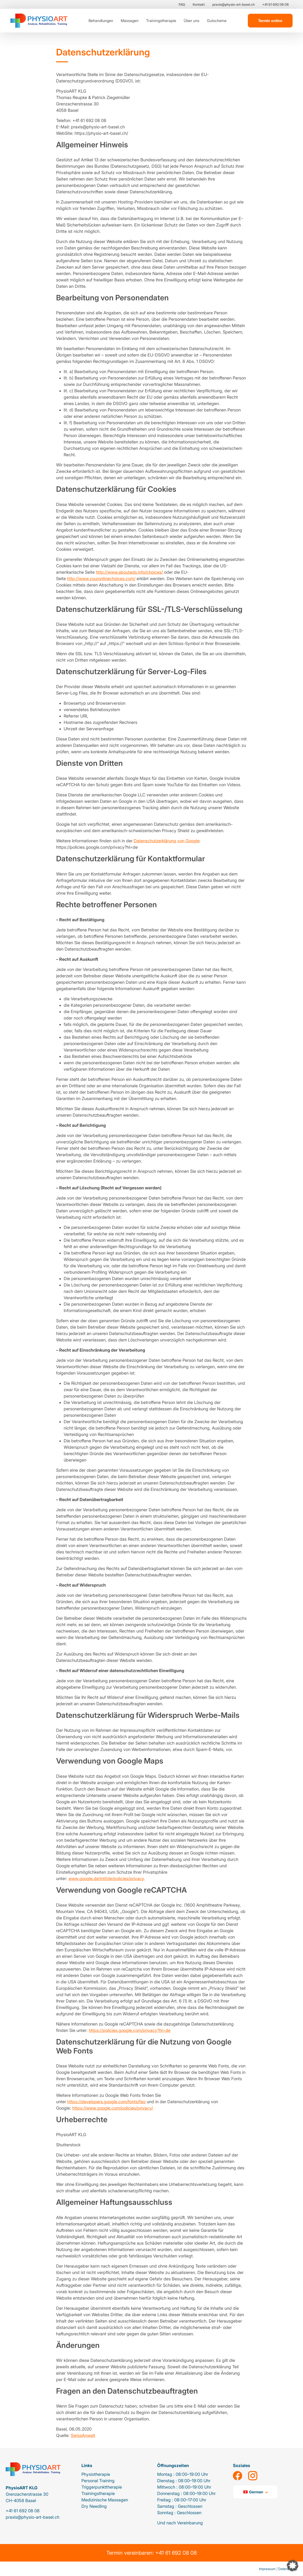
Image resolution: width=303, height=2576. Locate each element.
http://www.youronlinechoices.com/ (101, 578)
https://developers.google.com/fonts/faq (106, 2101)
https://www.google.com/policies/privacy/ (112, 2108)
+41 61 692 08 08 (275, 4)
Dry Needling (94, 2506)
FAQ (182, 4)
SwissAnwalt (83, 2435)
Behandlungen (101, 20)
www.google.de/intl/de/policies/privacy (106, 1878)
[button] (292, 2565)
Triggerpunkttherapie (101, 2487)
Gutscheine (217, 20)
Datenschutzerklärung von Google (166, 840)
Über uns (191, 20)
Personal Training (98, 2480)
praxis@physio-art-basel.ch (233, 4)
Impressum (267, 2569)
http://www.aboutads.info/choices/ (129, 572)
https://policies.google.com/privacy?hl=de (129, 2030)
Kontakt (199, 4)
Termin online (270, 20)
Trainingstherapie (161, 20)
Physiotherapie (95, 2474)
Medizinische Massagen (104, 2499)
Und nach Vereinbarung (180, 2522)
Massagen (129, 20)
